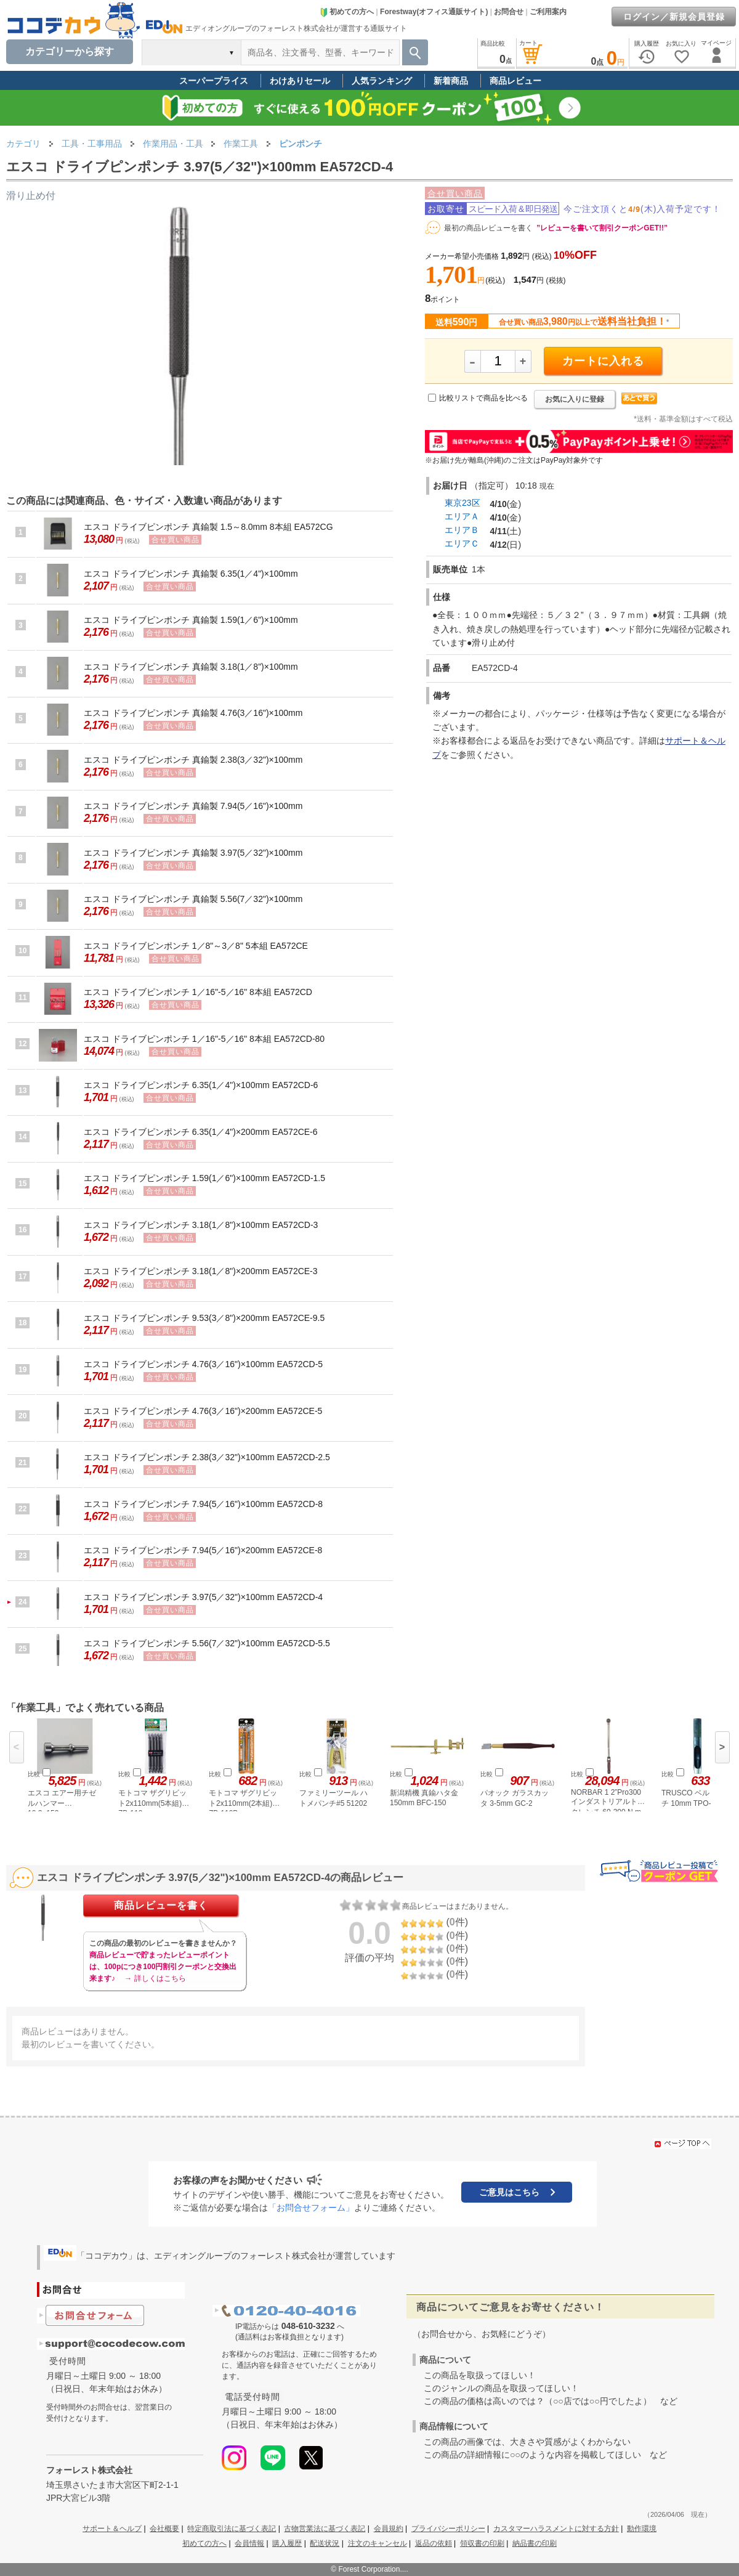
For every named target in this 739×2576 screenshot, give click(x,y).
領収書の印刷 (482, 2543)
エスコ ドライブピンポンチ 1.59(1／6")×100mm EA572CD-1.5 (204, 1178)
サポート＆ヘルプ (112, 2528)
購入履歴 (287, 2543)
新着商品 (451, 81)
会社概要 (164, 2528)
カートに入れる (603, 361)
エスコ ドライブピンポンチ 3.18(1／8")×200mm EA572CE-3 (201, 1271)
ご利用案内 (548, 11)
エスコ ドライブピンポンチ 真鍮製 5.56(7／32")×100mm (193, 899)
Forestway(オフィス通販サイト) (434, 11)
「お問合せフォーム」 (311, 2207)
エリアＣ (462, 543)
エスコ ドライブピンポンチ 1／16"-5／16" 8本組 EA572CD (198, 992)
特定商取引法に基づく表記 (231, 2528)
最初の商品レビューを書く (488, 228)
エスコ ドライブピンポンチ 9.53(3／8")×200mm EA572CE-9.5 (204, 1318)
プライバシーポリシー (448, 2528)
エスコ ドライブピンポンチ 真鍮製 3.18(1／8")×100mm (191, 667)
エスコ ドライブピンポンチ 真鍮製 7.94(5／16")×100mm (193, 806)
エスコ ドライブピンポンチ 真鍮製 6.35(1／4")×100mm (191, 574)
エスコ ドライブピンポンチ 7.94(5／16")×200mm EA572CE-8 (203, 1550)
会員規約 (388, 2528)
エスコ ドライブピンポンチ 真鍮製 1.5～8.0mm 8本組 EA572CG (208, 527)
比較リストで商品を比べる (483, 398)
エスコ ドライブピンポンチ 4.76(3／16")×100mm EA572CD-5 (203, 1364)
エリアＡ (462, 516)
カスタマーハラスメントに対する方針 (556, 2528)
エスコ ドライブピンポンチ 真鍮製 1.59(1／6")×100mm (191, 620)
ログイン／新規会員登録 (674, 17)
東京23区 (462, 503)
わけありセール (300, 81)
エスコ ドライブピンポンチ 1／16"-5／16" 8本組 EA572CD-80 (204, 1039)
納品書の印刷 (534, 2543)
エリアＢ (462, 530)
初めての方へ (347, 11)
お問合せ (508, 11)
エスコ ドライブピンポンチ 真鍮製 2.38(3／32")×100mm (193, 760)
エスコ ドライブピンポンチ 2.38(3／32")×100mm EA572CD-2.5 (207, 1457)
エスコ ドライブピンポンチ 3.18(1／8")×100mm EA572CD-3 (201, 1225)
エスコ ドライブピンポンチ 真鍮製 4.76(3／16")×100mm (193, 713)
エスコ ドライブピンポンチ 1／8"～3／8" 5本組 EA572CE (196, 946)
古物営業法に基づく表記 (324, 2528)
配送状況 (324, 2543)
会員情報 (249, 2543)
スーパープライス (213, 81)
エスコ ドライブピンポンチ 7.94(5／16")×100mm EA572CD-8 (203, 1504)
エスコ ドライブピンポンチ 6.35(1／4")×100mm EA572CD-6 (201, 1085)
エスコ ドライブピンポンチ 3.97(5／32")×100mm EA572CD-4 (203, 1597)
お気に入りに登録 (574, 399)
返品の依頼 (433, 2543)
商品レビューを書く (161, 1905)
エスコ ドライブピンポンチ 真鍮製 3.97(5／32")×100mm (193, 853)
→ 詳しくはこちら (154, 1978)
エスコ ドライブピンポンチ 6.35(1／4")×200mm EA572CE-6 (201, 1132)
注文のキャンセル (377, 2543)
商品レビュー (515, 81)
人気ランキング (382, 81)
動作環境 (641, 2528)
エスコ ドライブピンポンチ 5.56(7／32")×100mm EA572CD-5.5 (207, 1643)
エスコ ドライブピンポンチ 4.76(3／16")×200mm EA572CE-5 (203, 1411)
